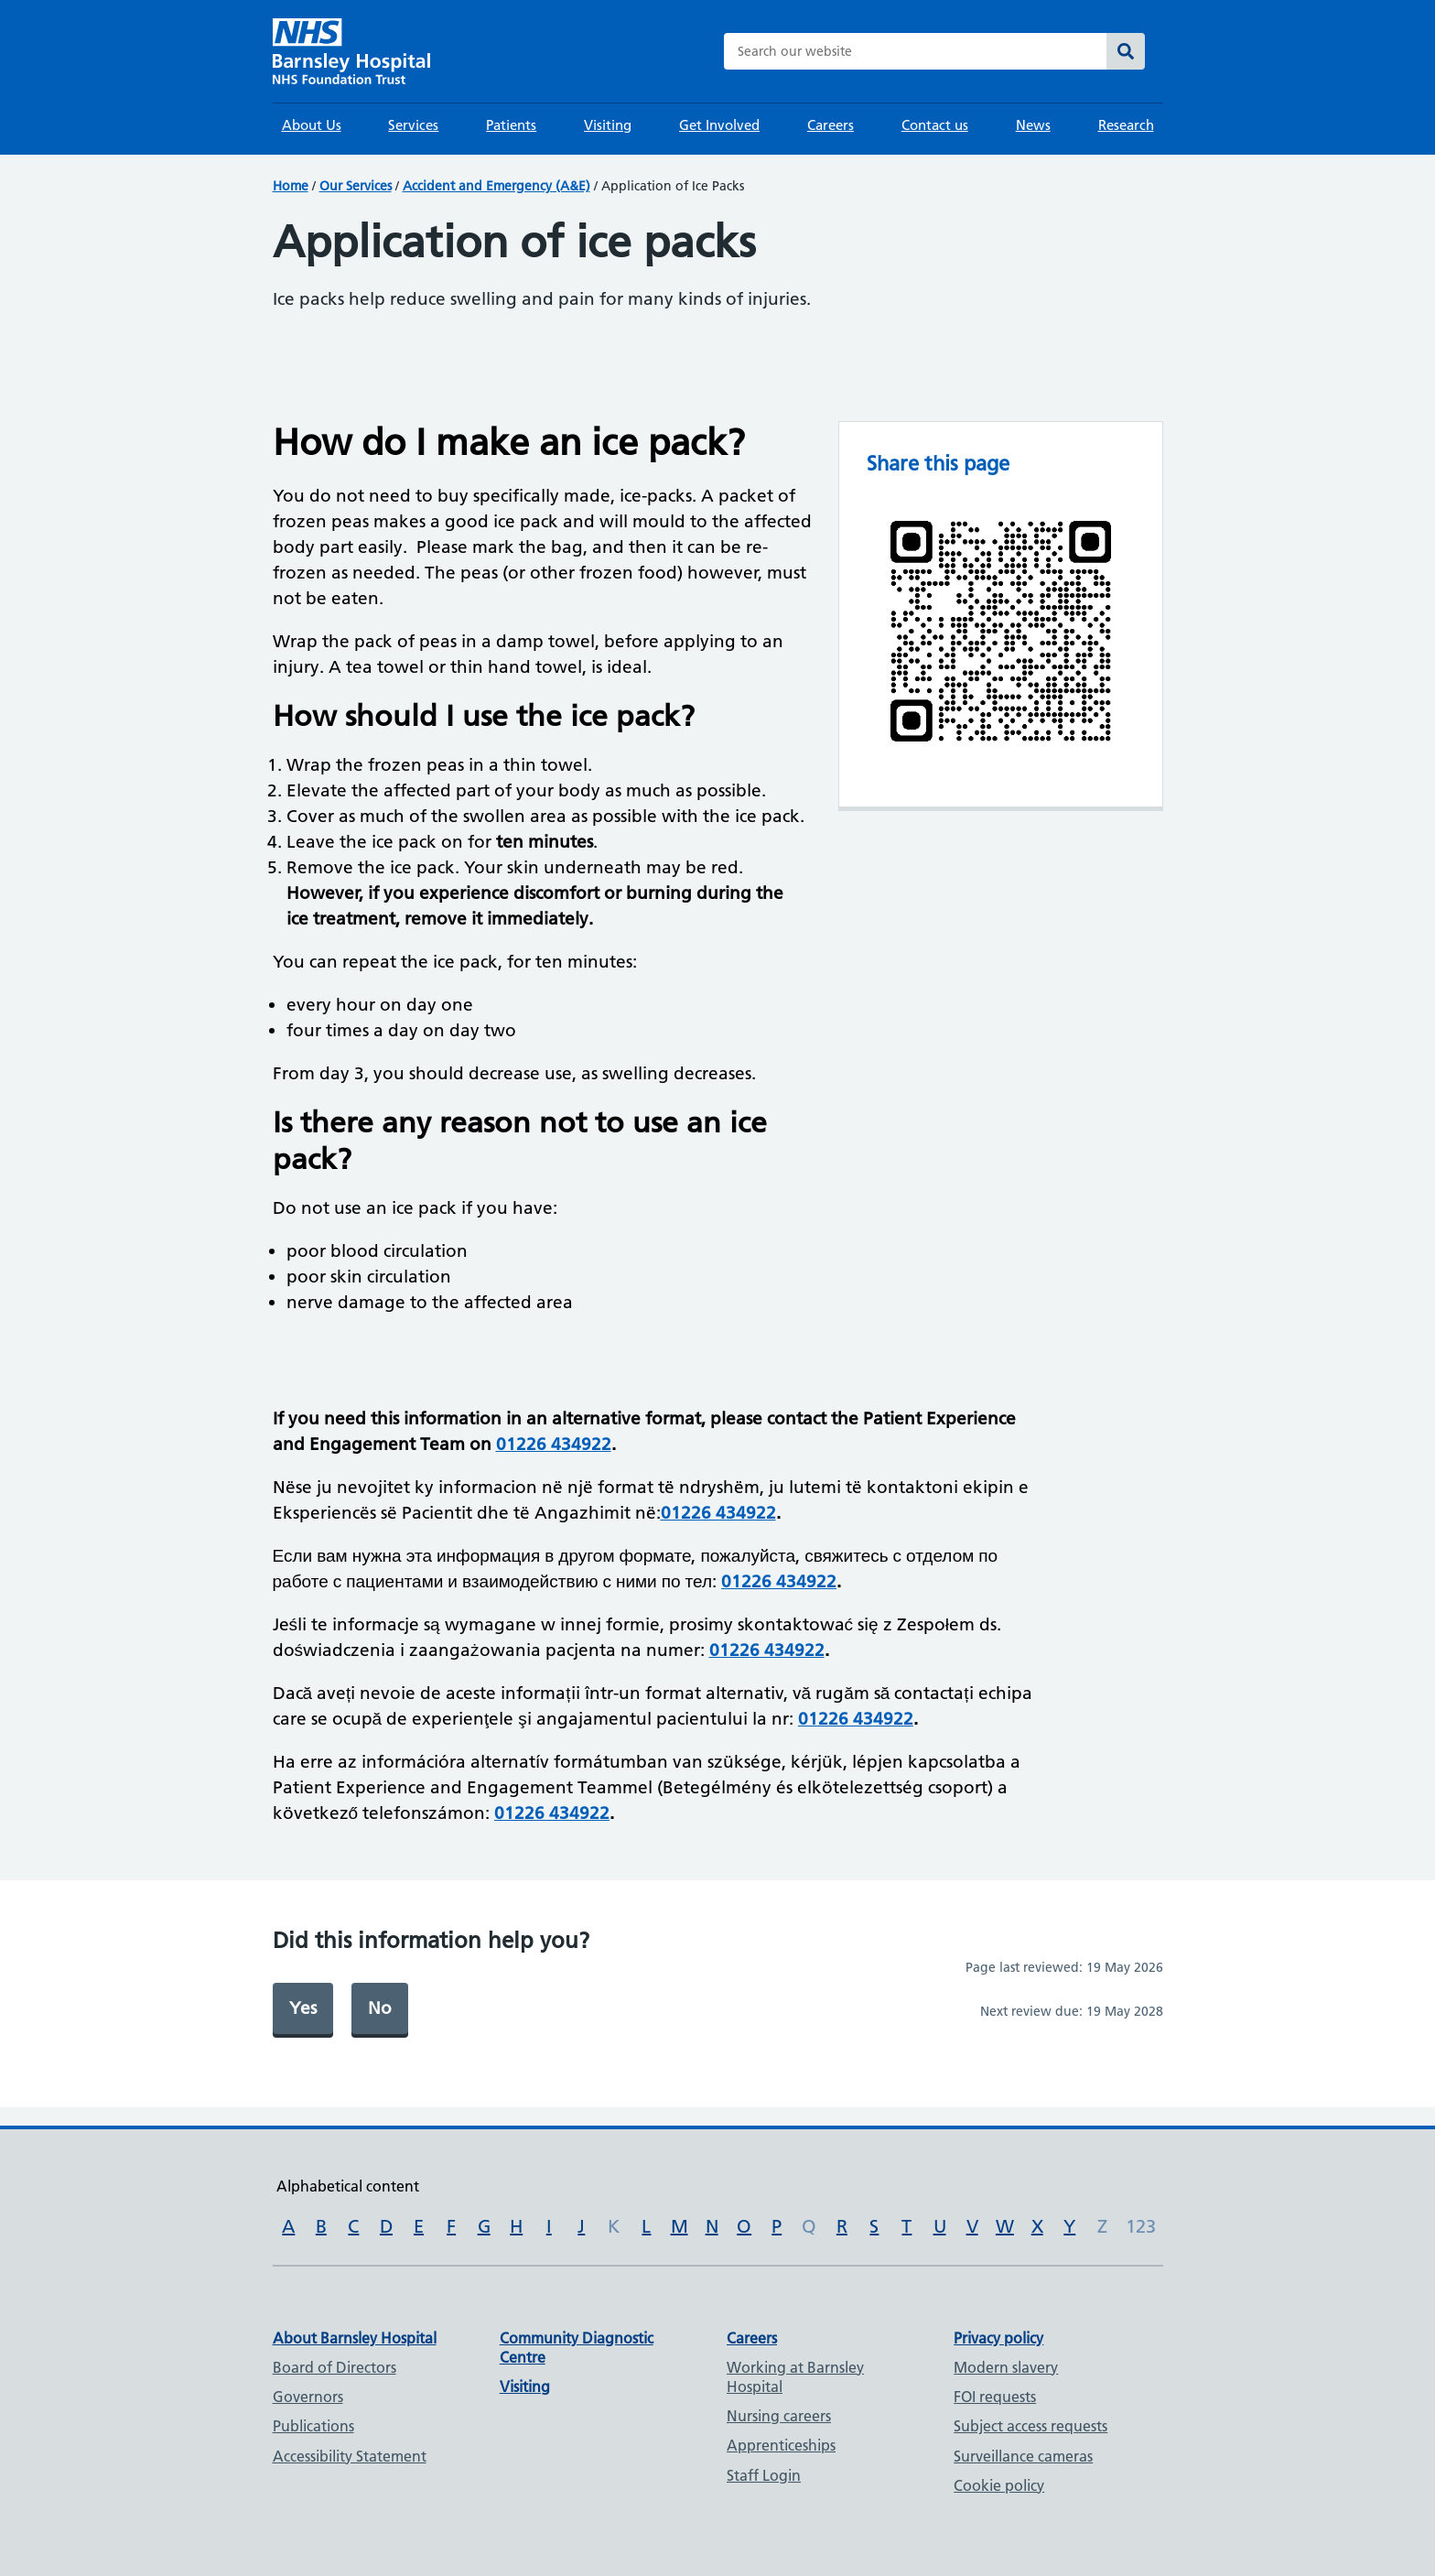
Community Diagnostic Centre (576, 2347)
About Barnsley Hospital (355, 2338)
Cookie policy (999, 2485)
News (1033, 125)
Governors (308, 2396)
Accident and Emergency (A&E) (496, 186)
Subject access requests (1030, 2426)
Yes (303, 2008)
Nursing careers (779, 2416)
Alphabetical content (347, 2186)
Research (1126, 125)
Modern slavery (1006, 2367)
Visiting (607, 125)
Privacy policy (998, 2338)
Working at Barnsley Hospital (795, 2377)
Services (413, 125)
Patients (511, 125)
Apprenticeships (781, 2445)
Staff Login (764, 2475)
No (380, 2008)
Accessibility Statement (349, 2456)
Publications (313, 2426)
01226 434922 (553, 1444)
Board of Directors (334, 2367)
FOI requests (995, 2396)
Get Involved (719, 125)
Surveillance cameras (1023, 2456)
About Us (311, 125)
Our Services (355, 186)
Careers (830, 125)
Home (290, 186)
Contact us (934, 125)
